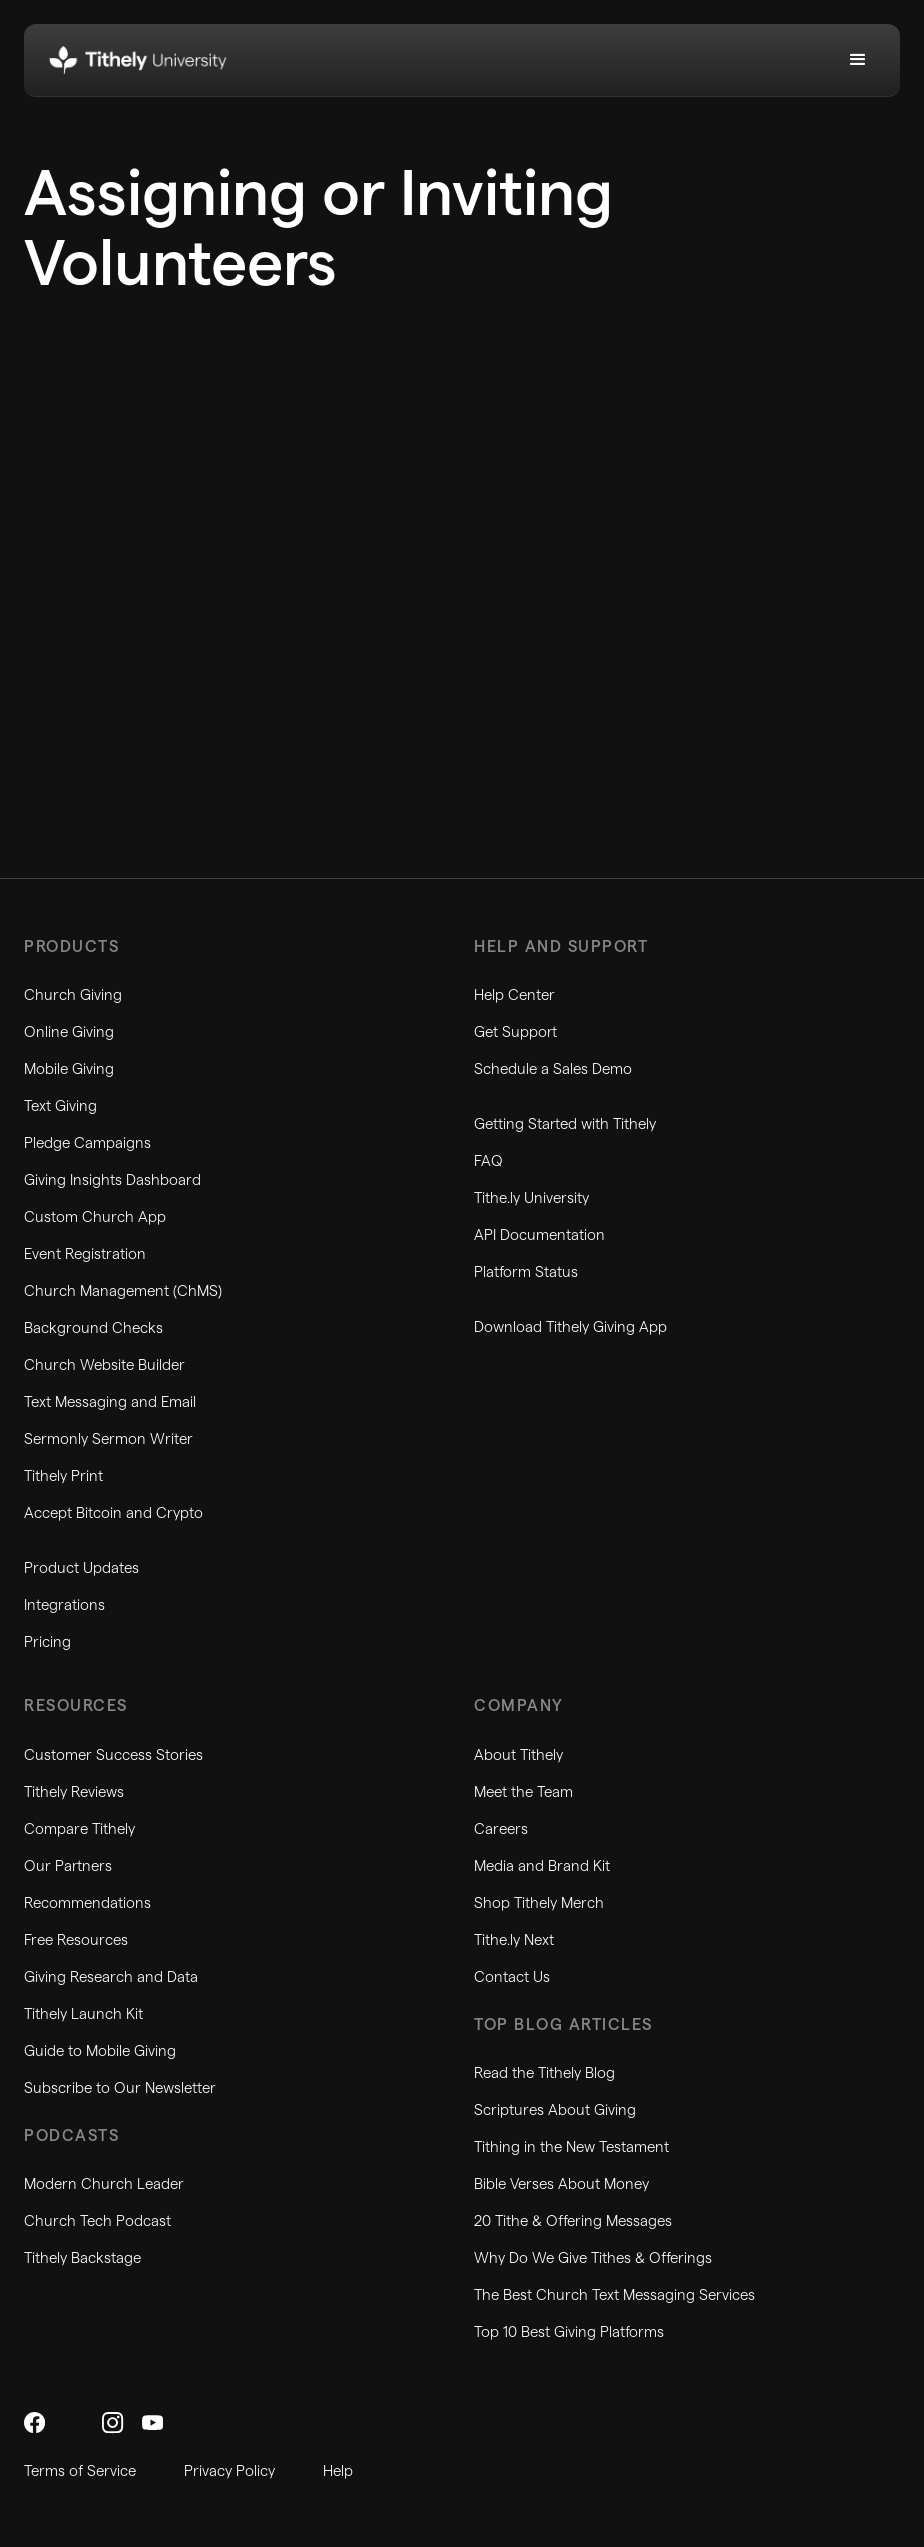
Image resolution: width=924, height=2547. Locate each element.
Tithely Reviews (74, 1792)
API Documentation (539, 1235)
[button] (858, 60)
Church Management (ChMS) (123, 1291)
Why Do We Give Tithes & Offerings (593, 2258)
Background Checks (93, 1328)
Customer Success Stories (113, 1755)
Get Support (515, 1032)
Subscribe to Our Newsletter (120, 2088)
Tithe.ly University (531, 1198)
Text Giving (60, 1106)
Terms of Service (80, 2471)
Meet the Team (523, 1792)
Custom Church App (95, 1217)
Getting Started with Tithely (565, 1124)
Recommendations (87, 1903)
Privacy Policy (229, 2471)
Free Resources (76, 1940)
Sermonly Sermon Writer (108, 1439)
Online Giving (69, 1032)
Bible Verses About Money (561, 2184)
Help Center (514, 995)
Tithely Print (63, 1476)
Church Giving (73, 995)
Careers (501, 1829)
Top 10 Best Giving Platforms (569, 2332)
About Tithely (518, 1755)
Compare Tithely (79, 1829)
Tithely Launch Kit (83, 2014)
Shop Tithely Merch (539, 1903)
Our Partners (68, 1866)
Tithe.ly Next (514, 1940)
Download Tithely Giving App (570, 1327)
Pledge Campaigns (87, 1143)
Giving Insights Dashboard (112, 1180)
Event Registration (85, 1254)
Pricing (47, 1642)
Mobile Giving (69, 1069)
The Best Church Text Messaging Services (614, 2295)
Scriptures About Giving (555, 2110)
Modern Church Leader (104, 2184)
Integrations (64, 1605)
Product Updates (81, 1568)
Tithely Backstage (82, 2258)
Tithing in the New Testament (571, 2147)
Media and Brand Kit (542, 1866)
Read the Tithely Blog (544, 2073)
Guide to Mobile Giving (100, 2051)
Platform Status (526, 1272)
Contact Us (512, 1977)
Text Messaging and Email (110, 1402)
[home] (138, 60)
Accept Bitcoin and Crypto (113, 1513)
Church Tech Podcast (97, 2221)
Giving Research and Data (111, 1977)
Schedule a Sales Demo (553, 1069)
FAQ (488, 1161)
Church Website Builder (104, 1365)
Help (338, 2471)
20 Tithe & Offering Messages (573, 2221)
